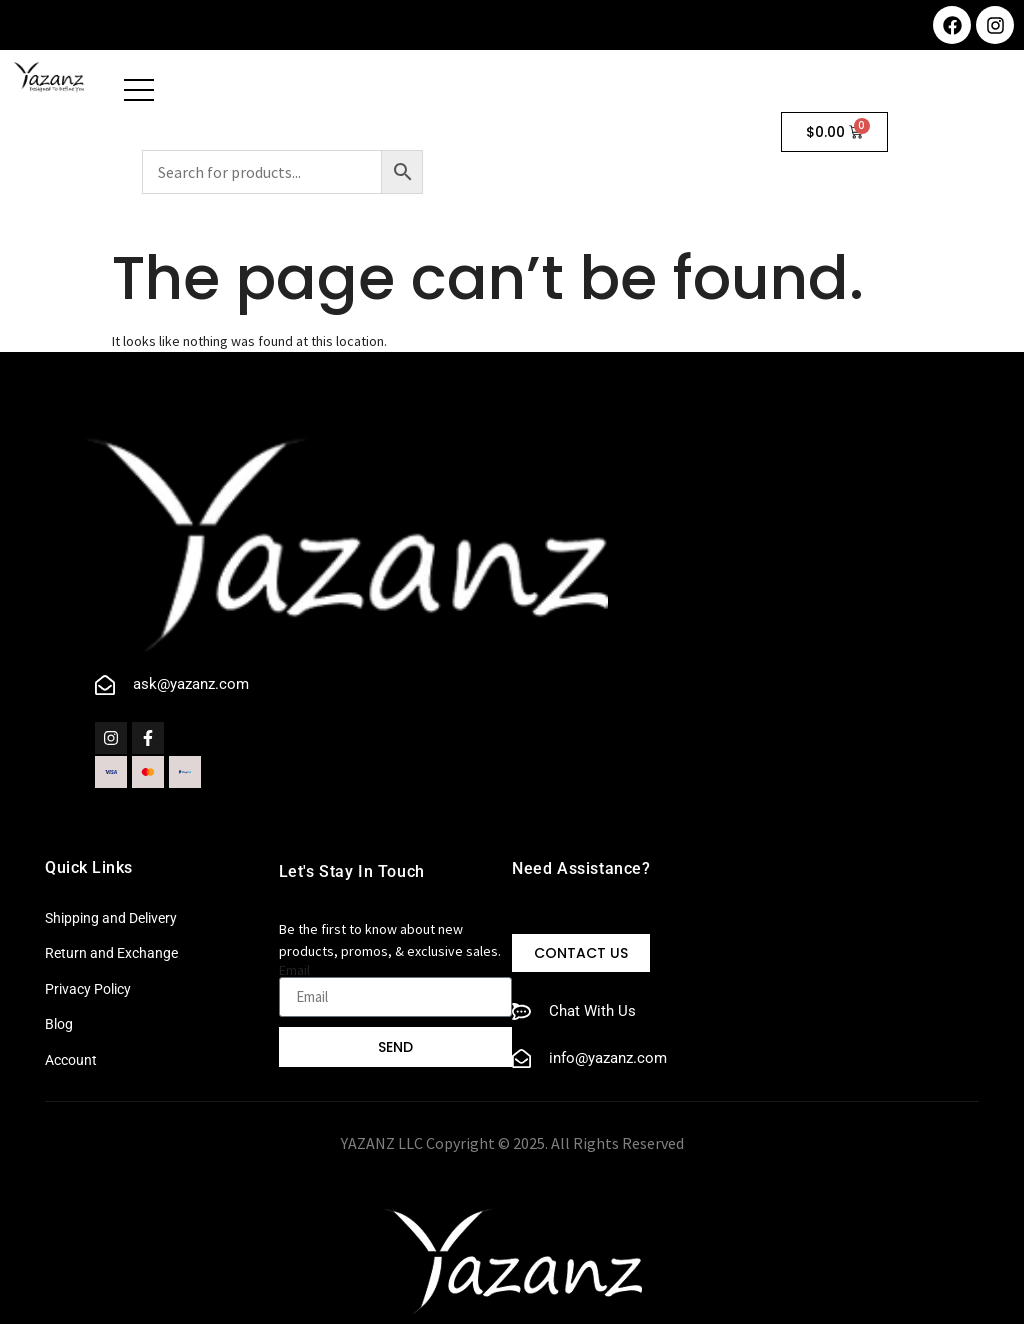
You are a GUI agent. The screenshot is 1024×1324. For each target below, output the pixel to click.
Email (294, 970)
